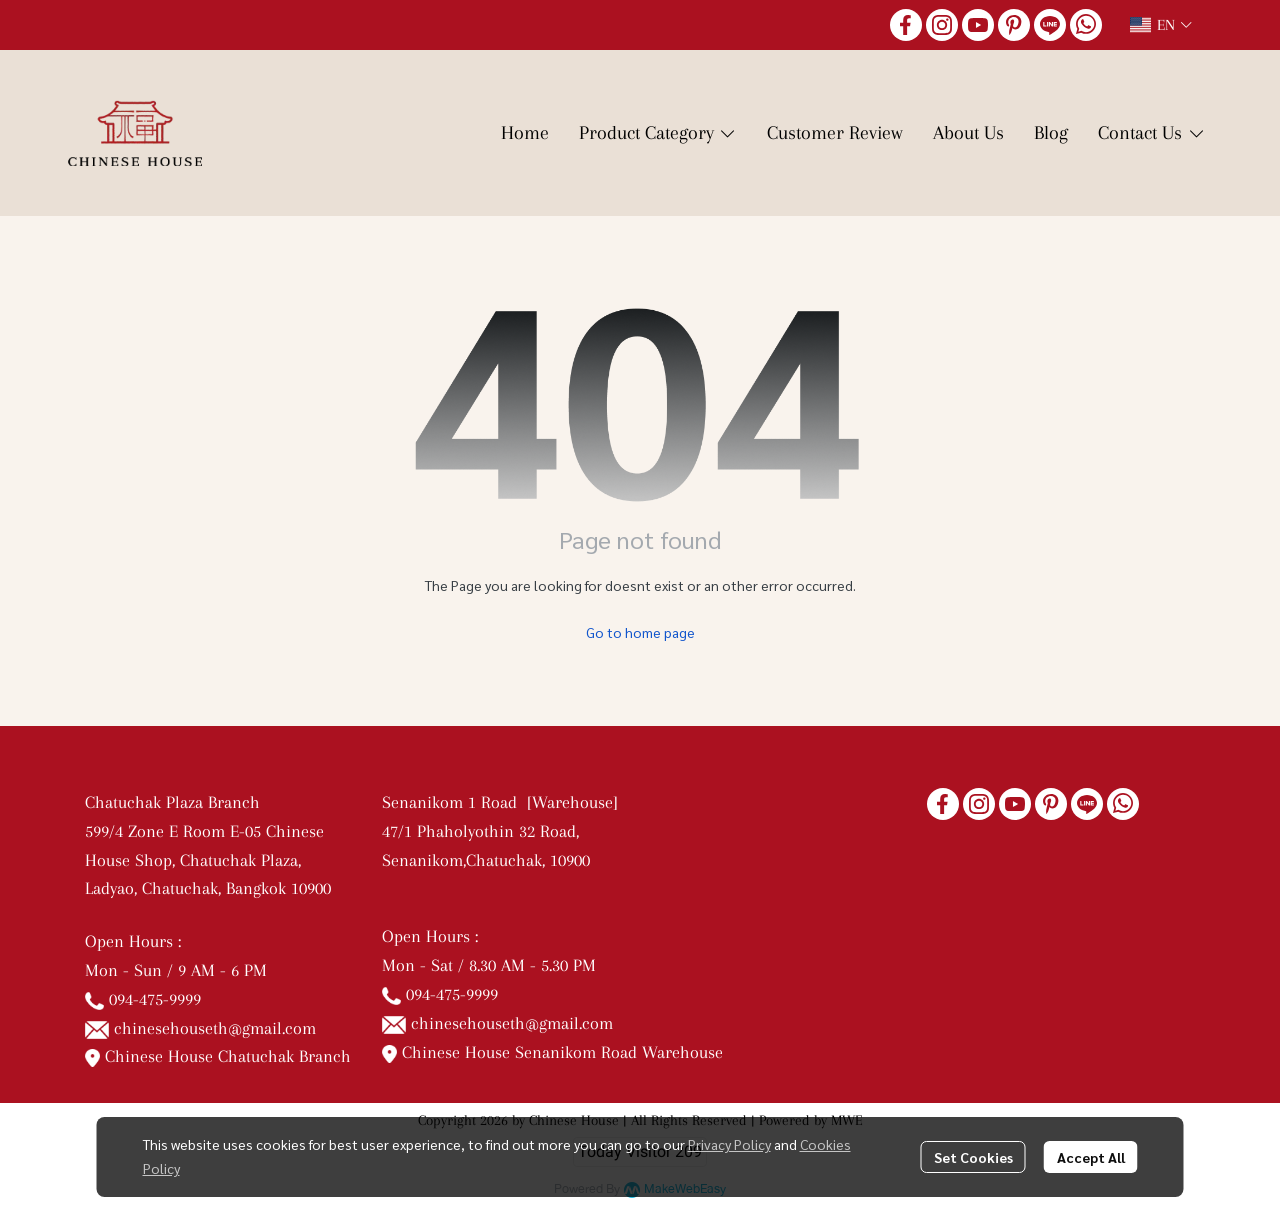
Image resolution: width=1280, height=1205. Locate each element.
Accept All (1091, 1157)
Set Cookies (973, 1157)
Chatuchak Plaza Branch (172, 802)
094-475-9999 (155, 999)
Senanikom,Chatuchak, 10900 (486, 860)
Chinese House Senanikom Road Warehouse (552, 1052)
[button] (1161, 25)
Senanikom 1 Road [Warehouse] (505, 802)
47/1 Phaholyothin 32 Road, (480, 831)
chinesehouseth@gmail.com (215, 1028)
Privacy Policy (729, 1144)
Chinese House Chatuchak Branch (218, 1056)
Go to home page (640, 632)
